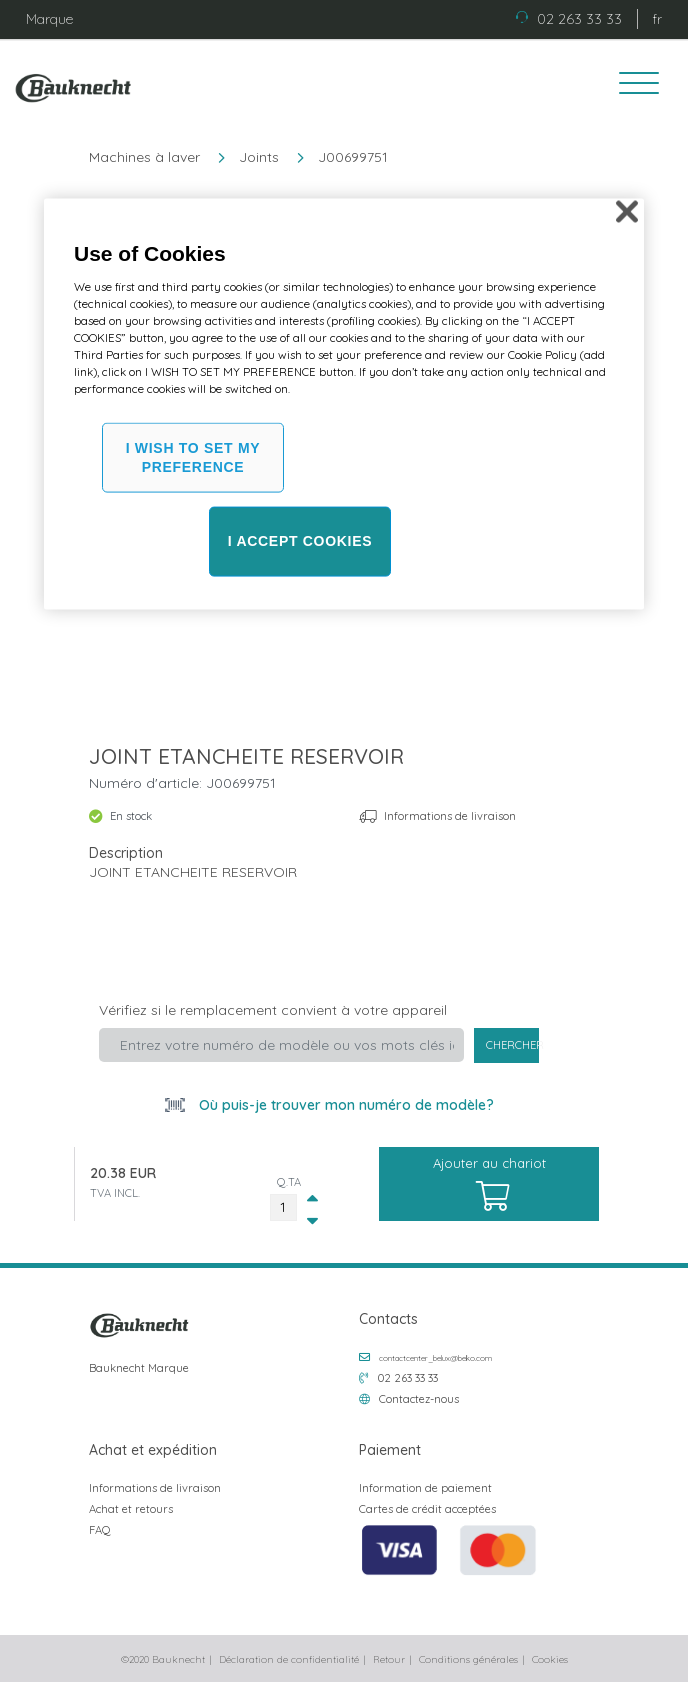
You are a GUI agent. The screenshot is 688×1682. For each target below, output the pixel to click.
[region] (344, 404)
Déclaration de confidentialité (289, 1659)
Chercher (513, 1045)
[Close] (627, 212)
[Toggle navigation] (632, 86)
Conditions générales (468, 1659)
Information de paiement (425, 1488)
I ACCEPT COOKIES (300, 541)
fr (657, 19)
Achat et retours (131, 1509)
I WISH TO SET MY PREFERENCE (193, 457)
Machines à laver (144, 157)
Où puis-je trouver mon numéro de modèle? (344, 1105)
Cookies (550, 1659)
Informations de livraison (450, 816)
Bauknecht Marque (139, 1368)
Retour (389, 1659)
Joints (259, 157)
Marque (49, 19)
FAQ (100, 1530)
